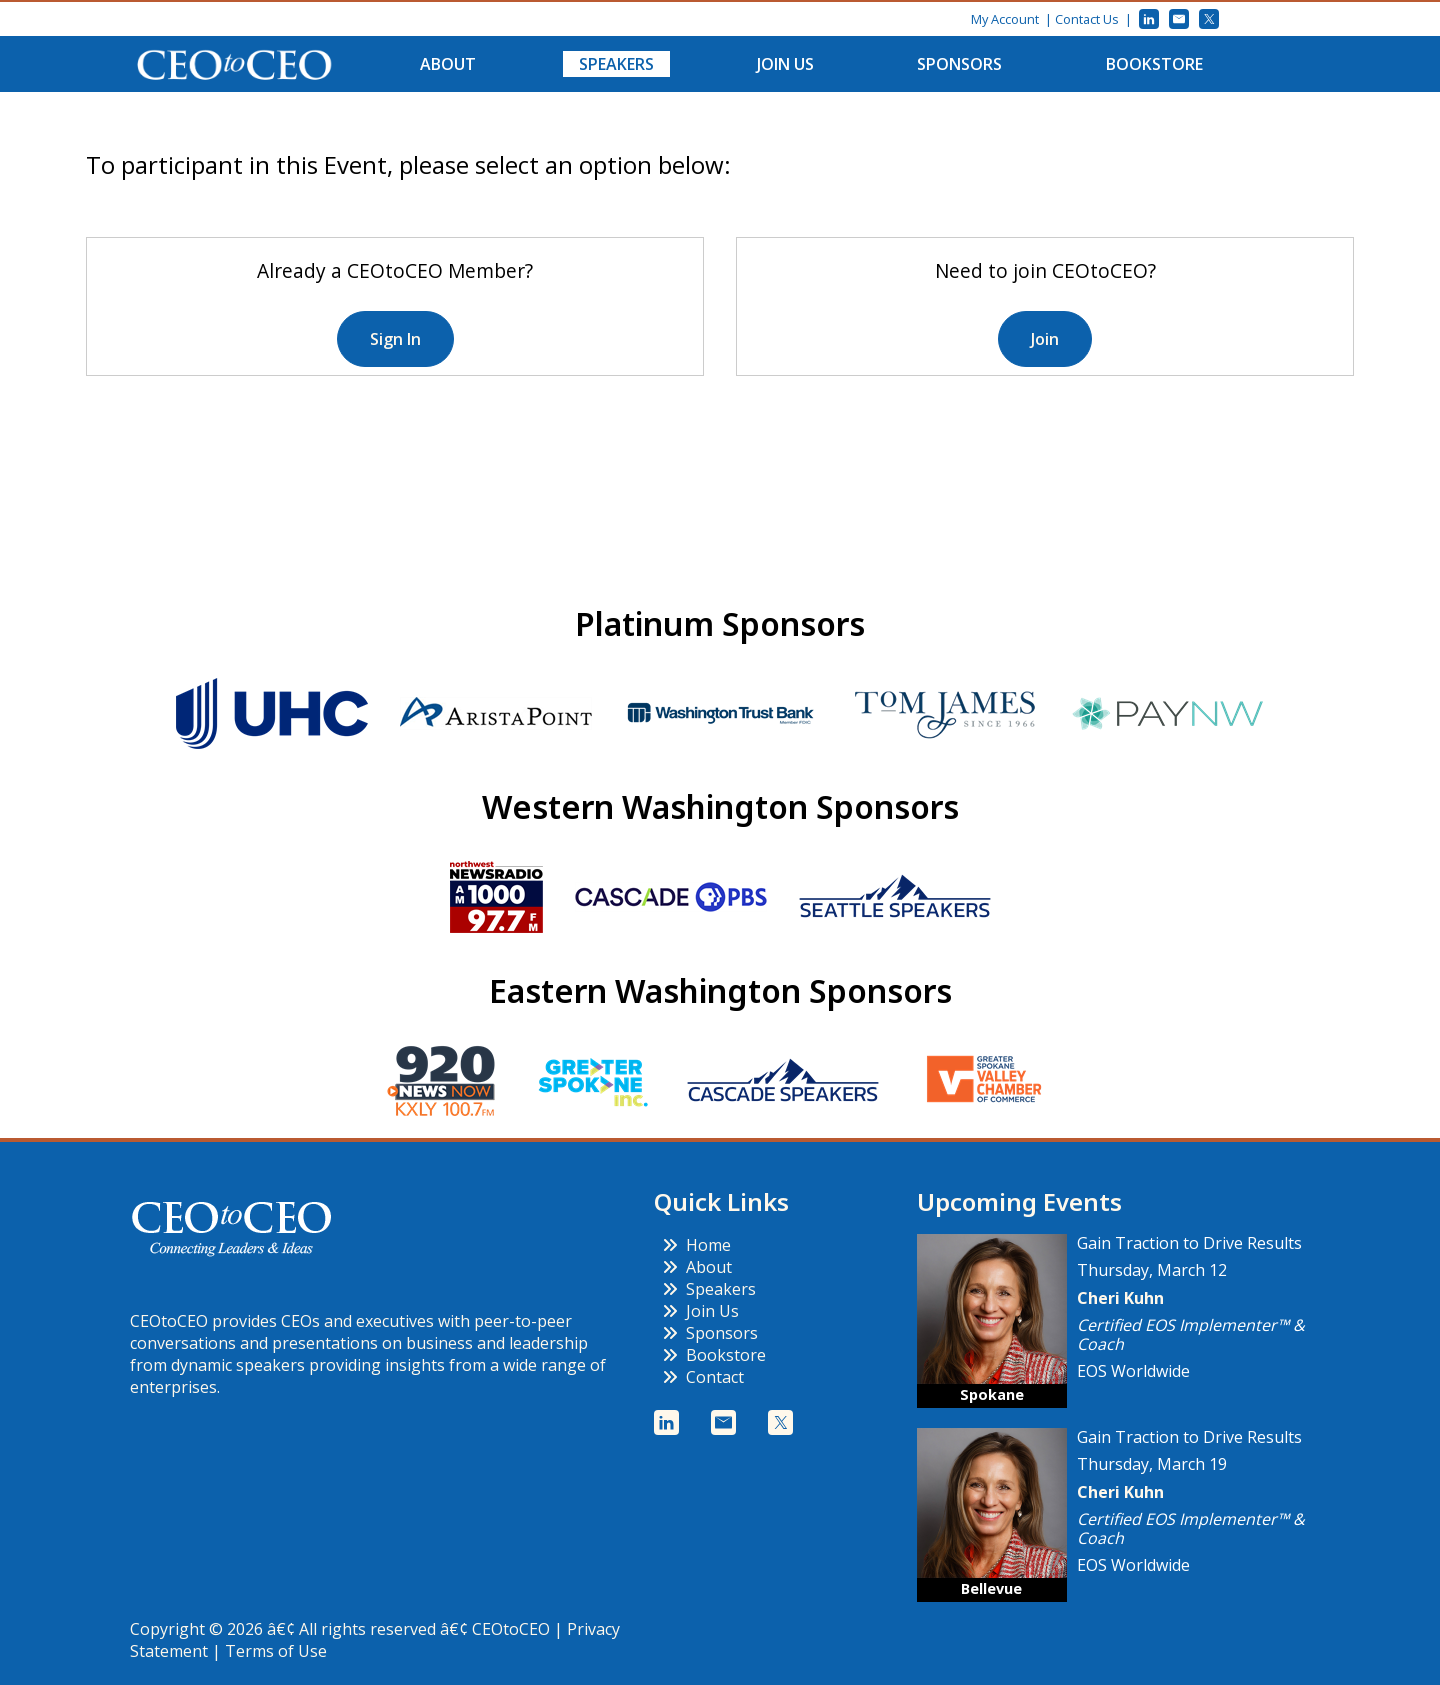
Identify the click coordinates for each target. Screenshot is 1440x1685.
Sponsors (959, 64)
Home (696, 1245)
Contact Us (1087, 19)
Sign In (395, 339)
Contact (703, 1377)
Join (1045, 339)
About (448, 64)
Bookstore (1154, 64)
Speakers (616, 64)
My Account (1005, 19)
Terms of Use (276, 1651)
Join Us (785, 64)
